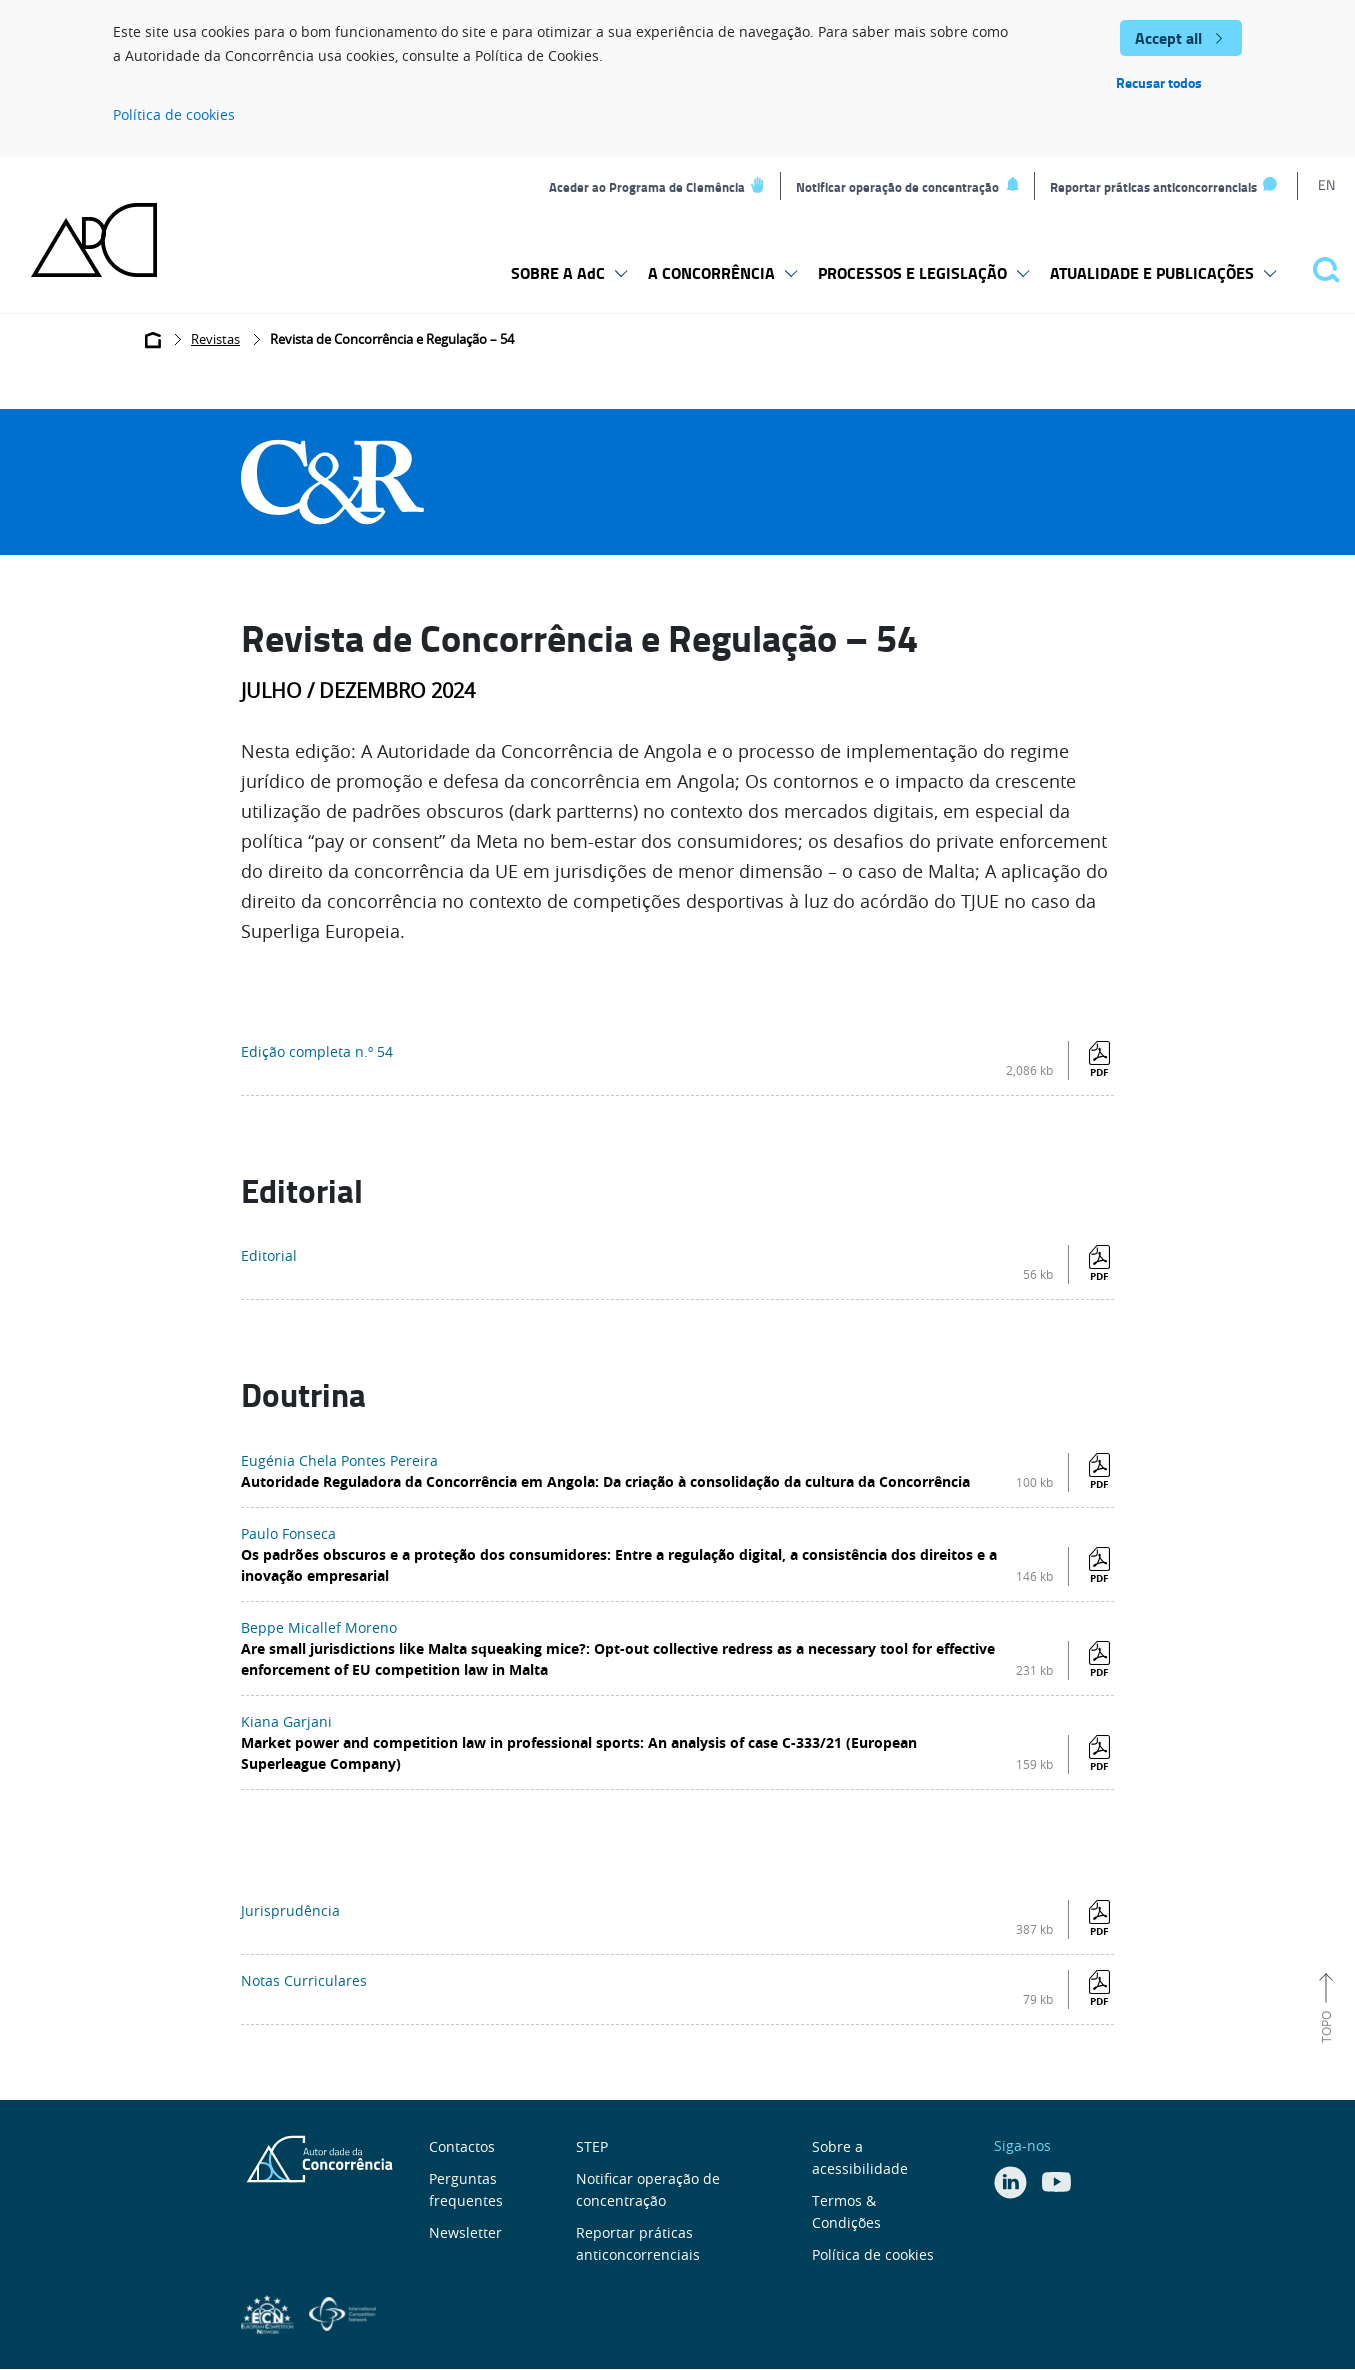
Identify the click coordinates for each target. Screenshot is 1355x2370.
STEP (592, 2146)
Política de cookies (174, 114)
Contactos (462, 2146)
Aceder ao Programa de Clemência (647, 187)
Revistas (215, 339)
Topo (1326, 2027)
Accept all (1168, 37)
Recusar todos (1159, 82)
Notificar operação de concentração (897, 187)
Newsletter (465, 2232)
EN (1326, 184)
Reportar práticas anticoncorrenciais (1153, 187)
